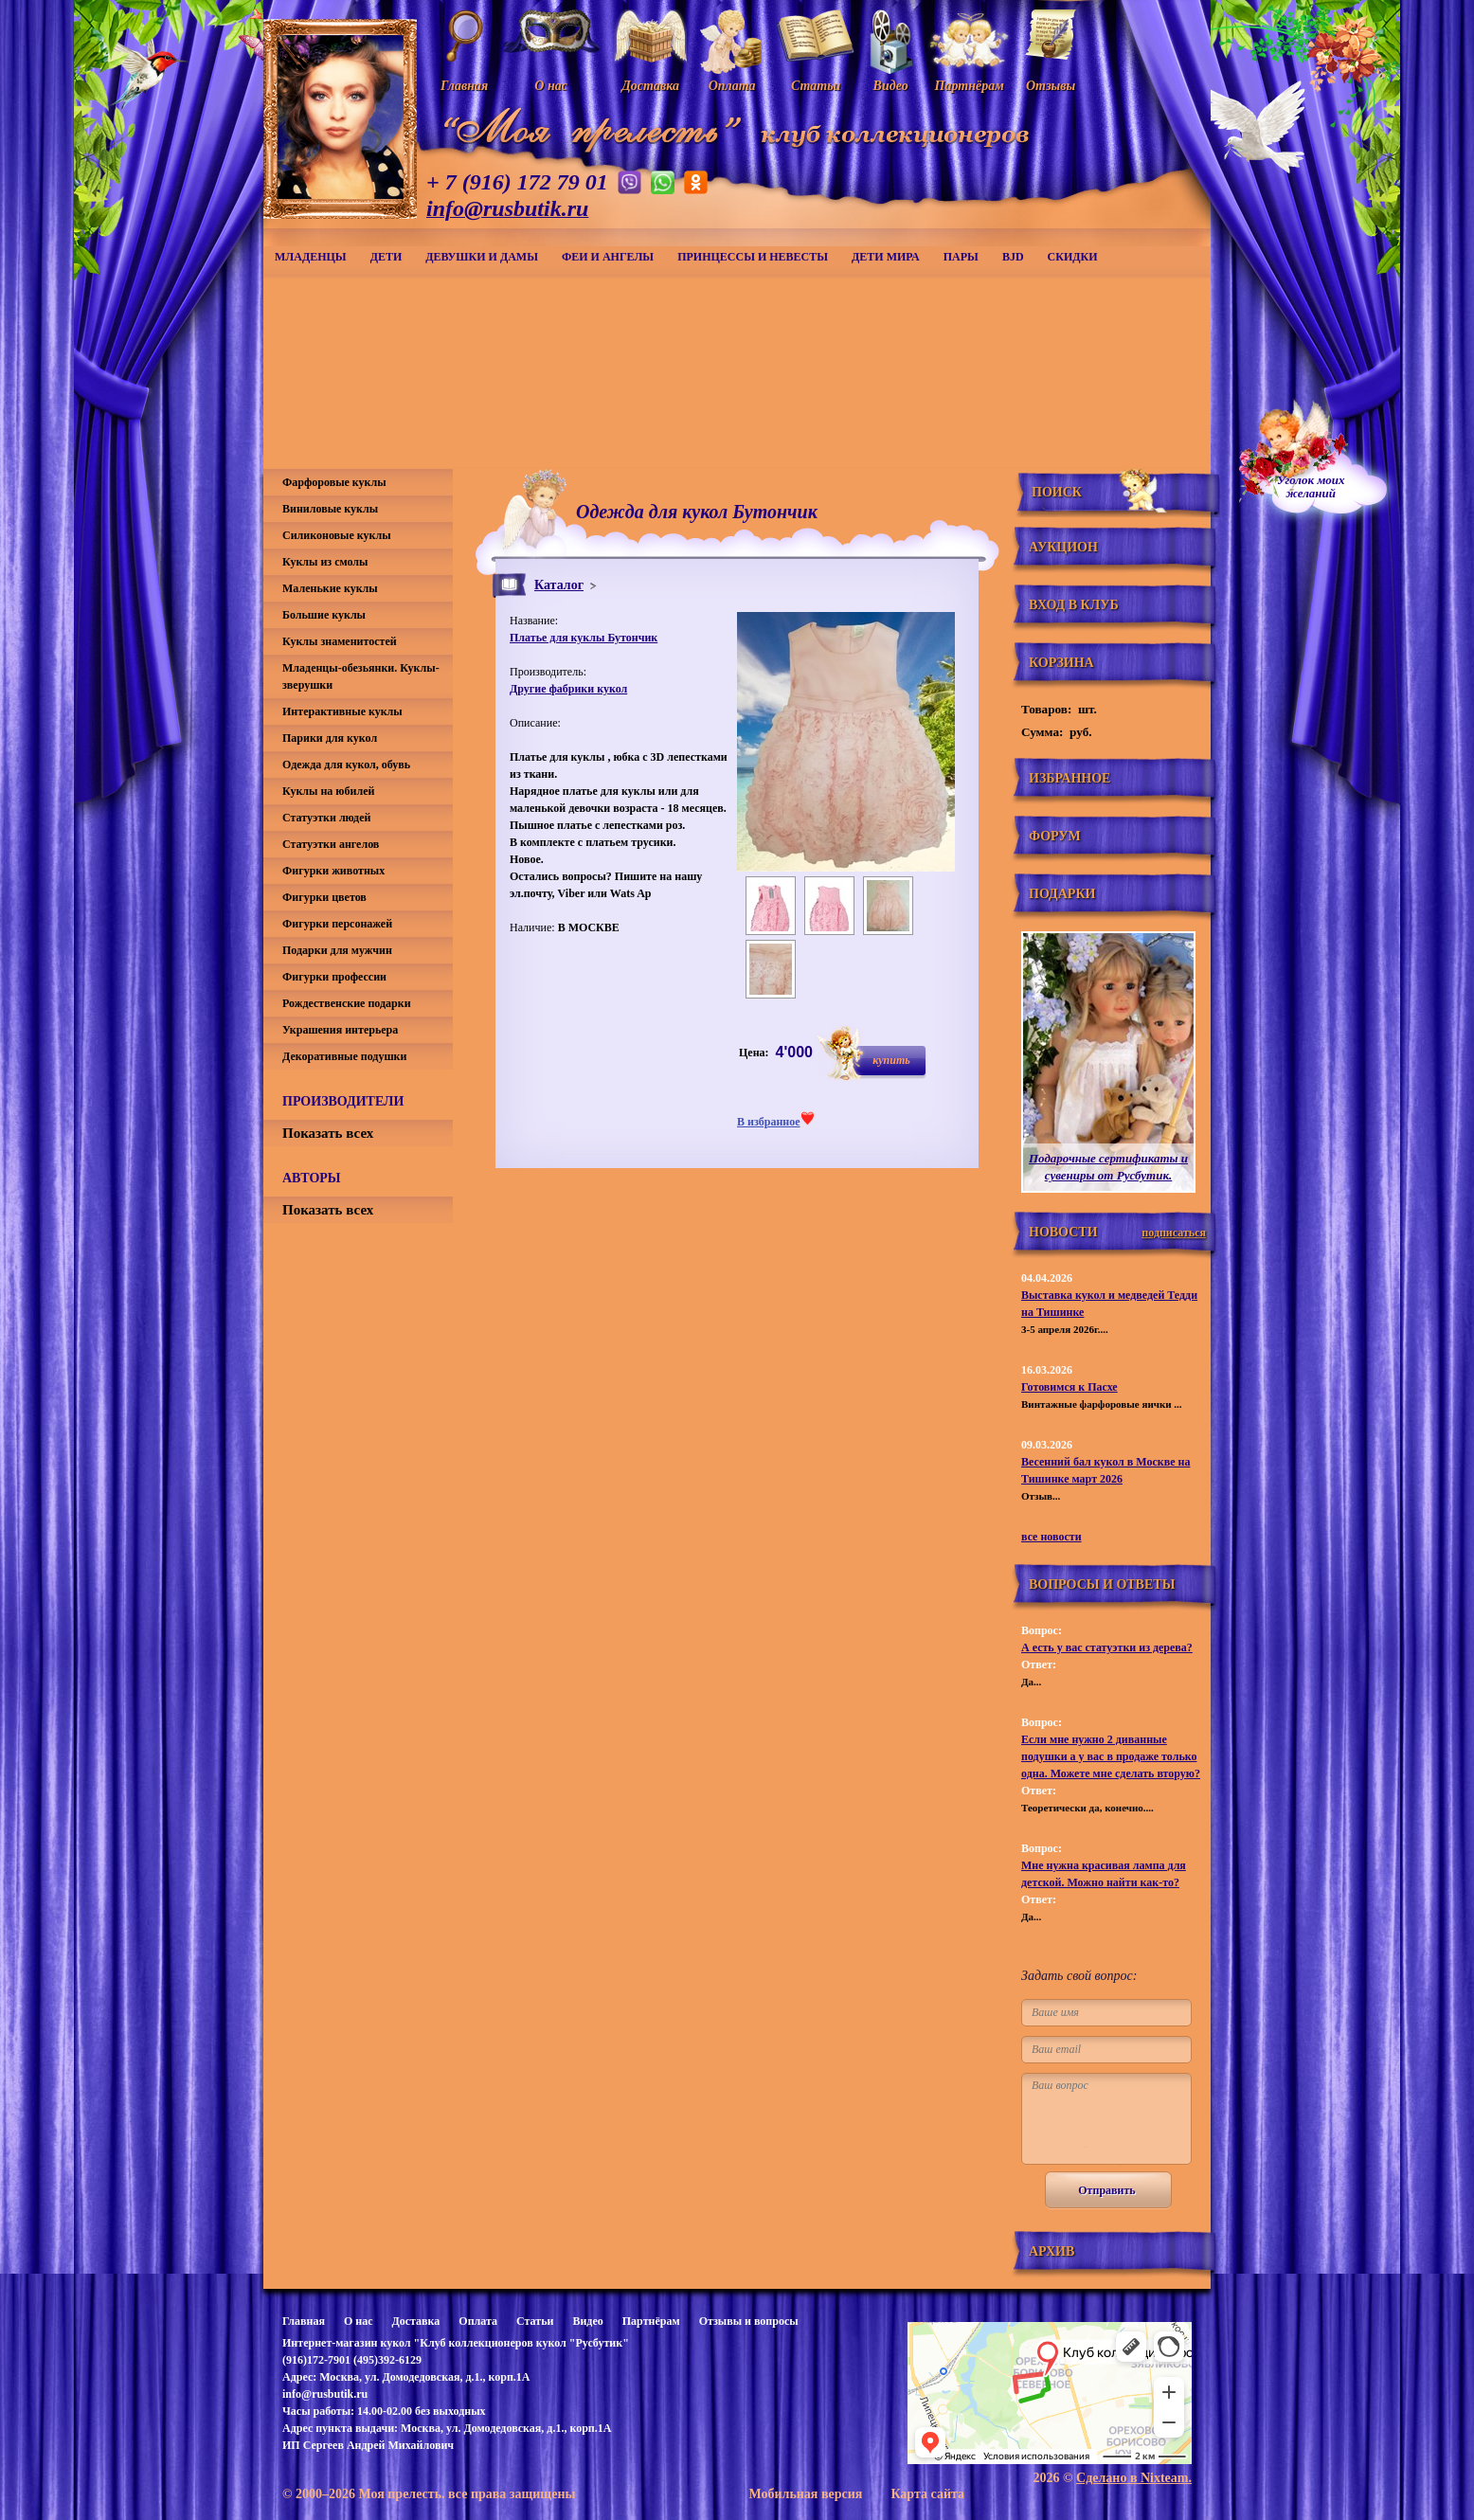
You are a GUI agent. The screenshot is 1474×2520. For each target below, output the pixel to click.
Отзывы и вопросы (749, 2321)
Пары (961, 256)
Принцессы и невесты (752, 256)
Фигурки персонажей (337, 923)
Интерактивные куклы (342, 711)
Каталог (559, 585)
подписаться (1173, 1232)
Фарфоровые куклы (334, 482)
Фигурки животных (333, 870)
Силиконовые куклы (336, 535)
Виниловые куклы (330, 508)
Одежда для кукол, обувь (346, 764)
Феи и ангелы (608, 256)
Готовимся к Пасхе (1069, 1387)
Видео (587, 2321)
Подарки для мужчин (337, 950)
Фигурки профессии (334, 976)
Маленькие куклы (330, 588)
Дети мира (886, 256)
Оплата (477, 2321)
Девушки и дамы (481, 256)
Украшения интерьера (340, 1029)
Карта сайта (927, 2494)
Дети (386, 256)
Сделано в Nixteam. (1134, 2478)
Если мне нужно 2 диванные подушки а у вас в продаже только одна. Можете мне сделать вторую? (1110, 1756)
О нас (358, 2321)
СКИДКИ (1073, 256)
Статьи (534, 2321)
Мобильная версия (805, 2494)
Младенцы (311, 256)
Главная (303, 2321)
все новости (1051, 1536)
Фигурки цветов (324, 897)
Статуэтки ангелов (330, 844)
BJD (1013, 256)
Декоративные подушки (344, 1056)
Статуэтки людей (326, 817)
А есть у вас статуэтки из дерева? (1107, 1647)
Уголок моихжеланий (1311, 487)
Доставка (415, 2321)
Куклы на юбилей (328, 791)
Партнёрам (651, 2321)
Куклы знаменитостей (339, 641)
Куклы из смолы (325, 561)
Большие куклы (324, 614)
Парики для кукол (329, 738)
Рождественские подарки (346, 1003)
